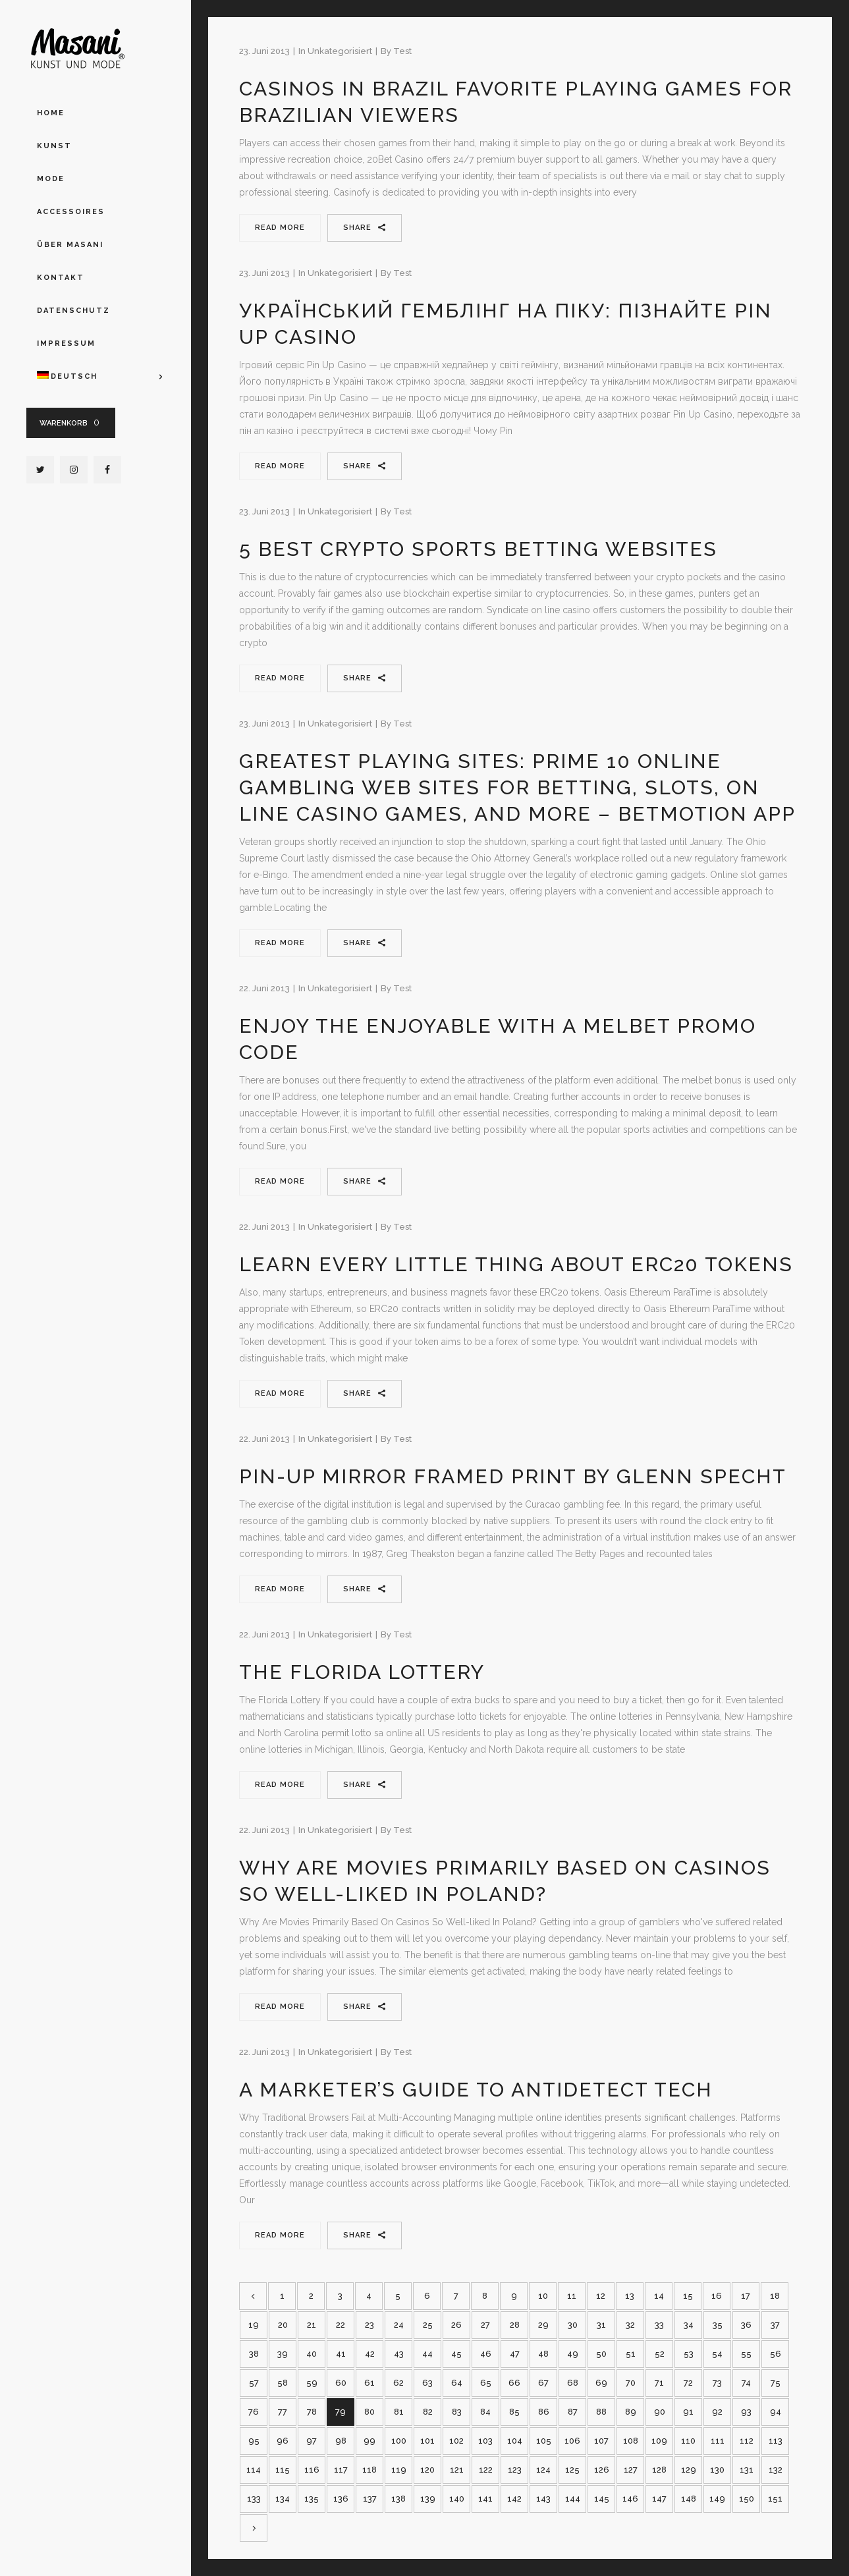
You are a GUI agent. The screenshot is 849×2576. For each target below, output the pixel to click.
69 (601, 2383)
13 (629, 2296)
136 (340, 2499)
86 (543, 2412)
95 (254, 2441)
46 (485, 2354)
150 (746, 2499)
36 (746, 2325)
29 (543, 2325)
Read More (280, 227)
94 (775, 2412)
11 (571, 2296)
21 (311, 2325)
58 (282, 2383)
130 (717, 2470)
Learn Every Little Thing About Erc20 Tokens (516, 1264)
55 (746, 2354)
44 (427, 2354)
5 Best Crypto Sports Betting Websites (478, 549)
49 (572, 2354)
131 (746, 2470)
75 (776, 2383)
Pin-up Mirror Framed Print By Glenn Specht (512, 1476)
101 (427, 2441)
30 (573, 2325)
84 (485, 2412)
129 (688, 2470)
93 (746, 2412)
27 (485, 2325)
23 (369, 2325)
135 (311, 2499)
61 (369, 2383)
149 (717, 2499)
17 (745, 2296)
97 (311, 2441)
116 (311, 2470)
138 (398, 2499)
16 (716, 2296)
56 (775, 2354)
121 (457, 2470)
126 (601, 2470)
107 (601, 2441)
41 (341, 2354)
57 (254, 2383)
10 (543, 2296)
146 (630, 2499)
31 (601, 2325)
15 (688, 2296)
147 (659, 2499)
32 (630, 2325)
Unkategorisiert (340, 51)
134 (282, 2499)
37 (775, 2325)
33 (659, 2325)
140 (456, 2499)
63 (427, 2383)
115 (282, 2470)
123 (515, 2470)
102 (456, 2441)
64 (456, 2383)
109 (659, 2441)
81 (399, 2412)
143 (543, 2499)
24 (399, 2325)
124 (543, 2470)
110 (688, 2441)
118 (369, 2470)
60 (340, 2383)
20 (283, 2325)
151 (775, 2499)
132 (775, 2470)
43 (399, 2354)
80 (369, 2412)
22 (340, 2325)
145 (601, 2499)
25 (428, 2325)
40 (311, 2354)
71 (659, 2383)
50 (601, 2354)
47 (515, 2354)
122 (486, 2470)
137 (370, 2499)
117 (341, 2470)
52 (660, 2354)
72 (688, 2383)
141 (485, 2499)
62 (398, 2383)
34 (689, 2325)
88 (601, 2412)
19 (253, 2325)
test (402, 51)
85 (514, 2412)
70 (631, 2383)
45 (456, 2354)
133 (254, 2499)
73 (717, 2383)
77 (282, 2412)
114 (253, 2470)
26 (456, 2325)
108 (630, 2441)
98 (340, 2441)
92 (717, 2412)
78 (312, 2412)
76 (253, 2412)
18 (775, 2296)
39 (282, 2354)
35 (718, 2325)
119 (398, 2470)
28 (515, 2325)
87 (573, 2412)
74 (746, 2383)
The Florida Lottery (362, 1672)
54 (717, 2354)
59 (311, 2383)
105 (543, 2441)
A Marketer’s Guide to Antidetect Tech (476, 2089)
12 (600, 2296)
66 (514, 2383)
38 (254, 2354)
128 (659, 2470)
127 (631, 2470)
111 (718, 2441)
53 (689, 2354)
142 (514, 2499)
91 (688, 2412)
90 (659, 2412)
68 (572, 2383)
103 (485, 2441)
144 (572, 2499)
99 (369, 2441)
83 (457, 2412)
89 (630, 2412)
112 (746, 2441)
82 (428, 2412)
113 (775, 2441)
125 (572, 2470)
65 (485, 2383)
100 (398, 2441)
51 (631, 2354)
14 (659, 2296)
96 (282, 2441)
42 (370, 2354)
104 (514, 2441)
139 (427, 2499)
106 (572, 2441)
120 (427, 2470)
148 (688, 2499)
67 (543, 2383)
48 (543, 2354)
